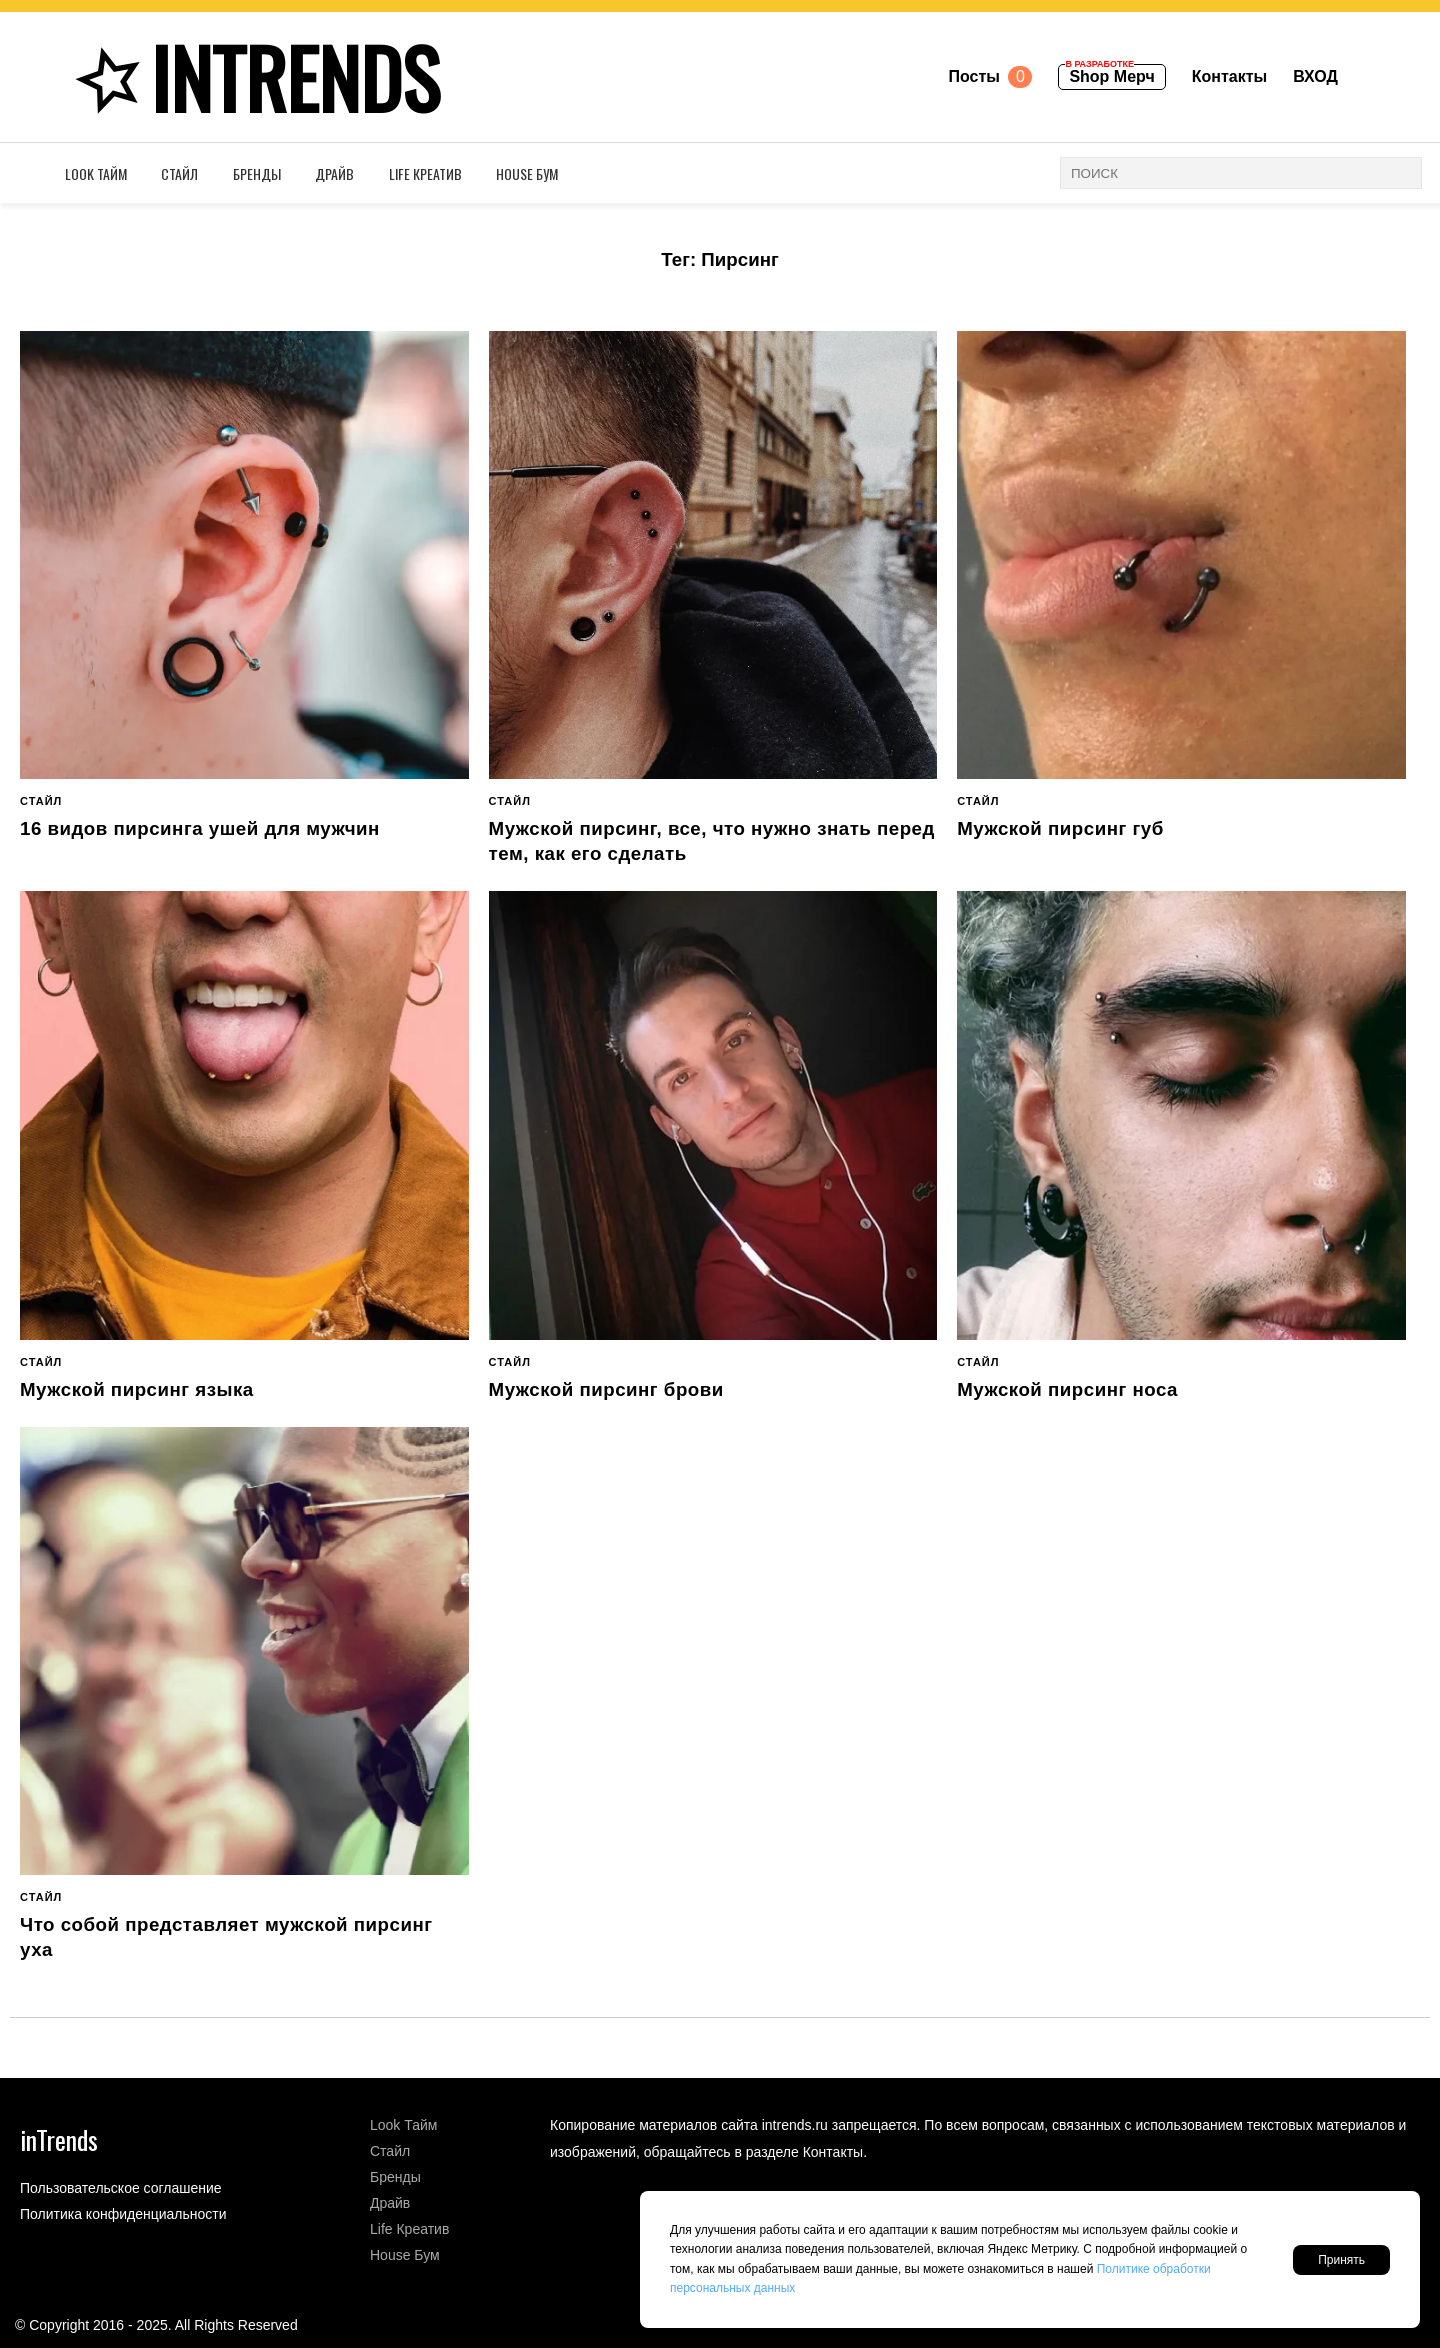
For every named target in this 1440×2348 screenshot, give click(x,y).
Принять (1341, 2260)
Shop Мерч (1109, 74)
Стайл (179, 173)
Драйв (334, 173)
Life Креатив (425, 173)
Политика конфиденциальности (123, 2214)
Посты (990, 77)
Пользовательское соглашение (121, 2188)
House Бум (527, 173)
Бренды (257, 173)
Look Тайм (96, 173)
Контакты (1229, 76)
